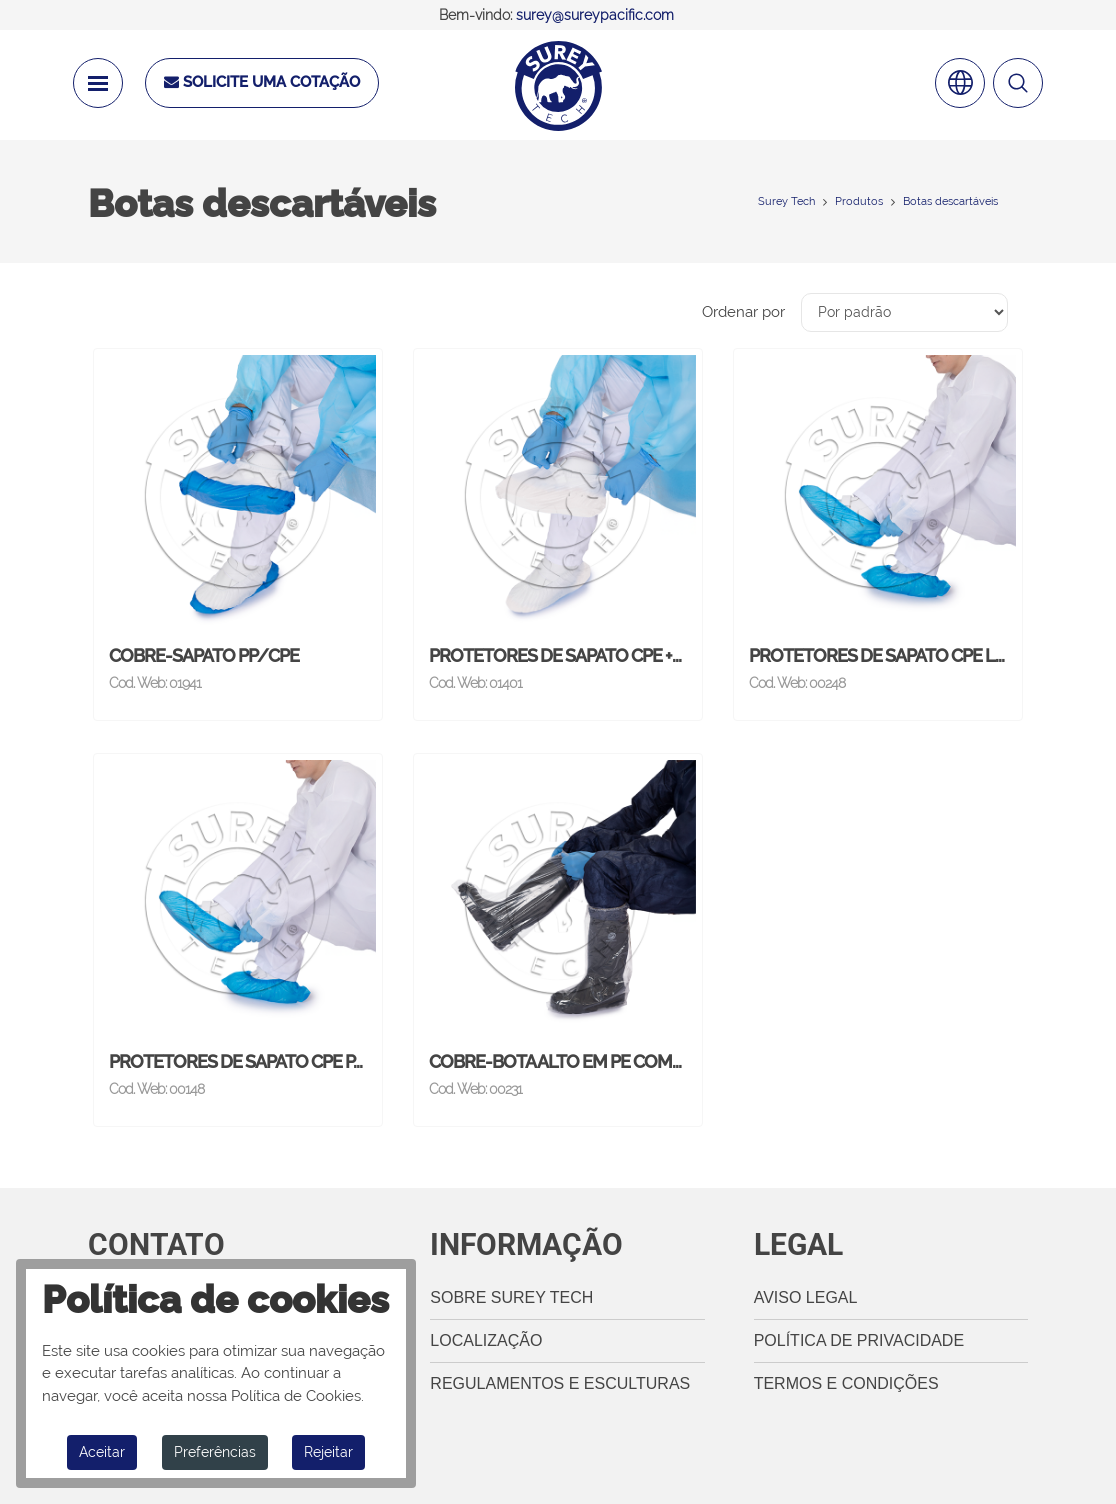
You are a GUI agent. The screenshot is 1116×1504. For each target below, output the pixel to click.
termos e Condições (846, 1383)
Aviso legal (806, 1297)
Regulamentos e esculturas (560, 1383)
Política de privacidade (859, 1340)
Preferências (215, 1452)
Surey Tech (786, 201)
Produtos (859, 201)
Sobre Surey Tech (511, 1297)
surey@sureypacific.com (595, 15)
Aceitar (102, 1452)
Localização (486, 1340)
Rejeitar (328, 1452)
